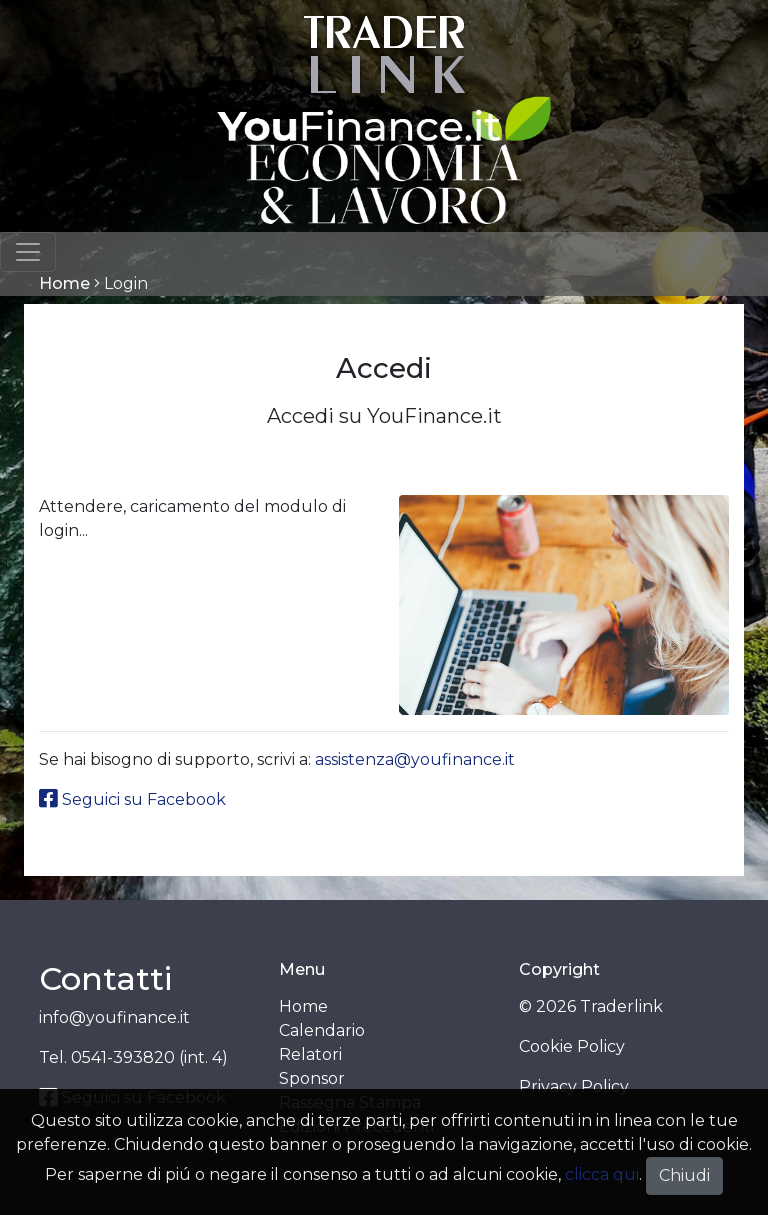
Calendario (322, 1030)
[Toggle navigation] (28, 252)
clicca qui (602, 1174)
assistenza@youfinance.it (415, 759)
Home (64, 283)
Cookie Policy (572, 1046)
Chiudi (684, 1175)
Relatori (310, 1054)
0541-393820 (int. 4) (149, 1057)
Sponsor (312, 1078)
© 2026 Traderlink (591, 1006)
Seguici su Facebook (132, 799)
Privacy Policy (574, 1086)
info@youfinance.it (114, 1017)
